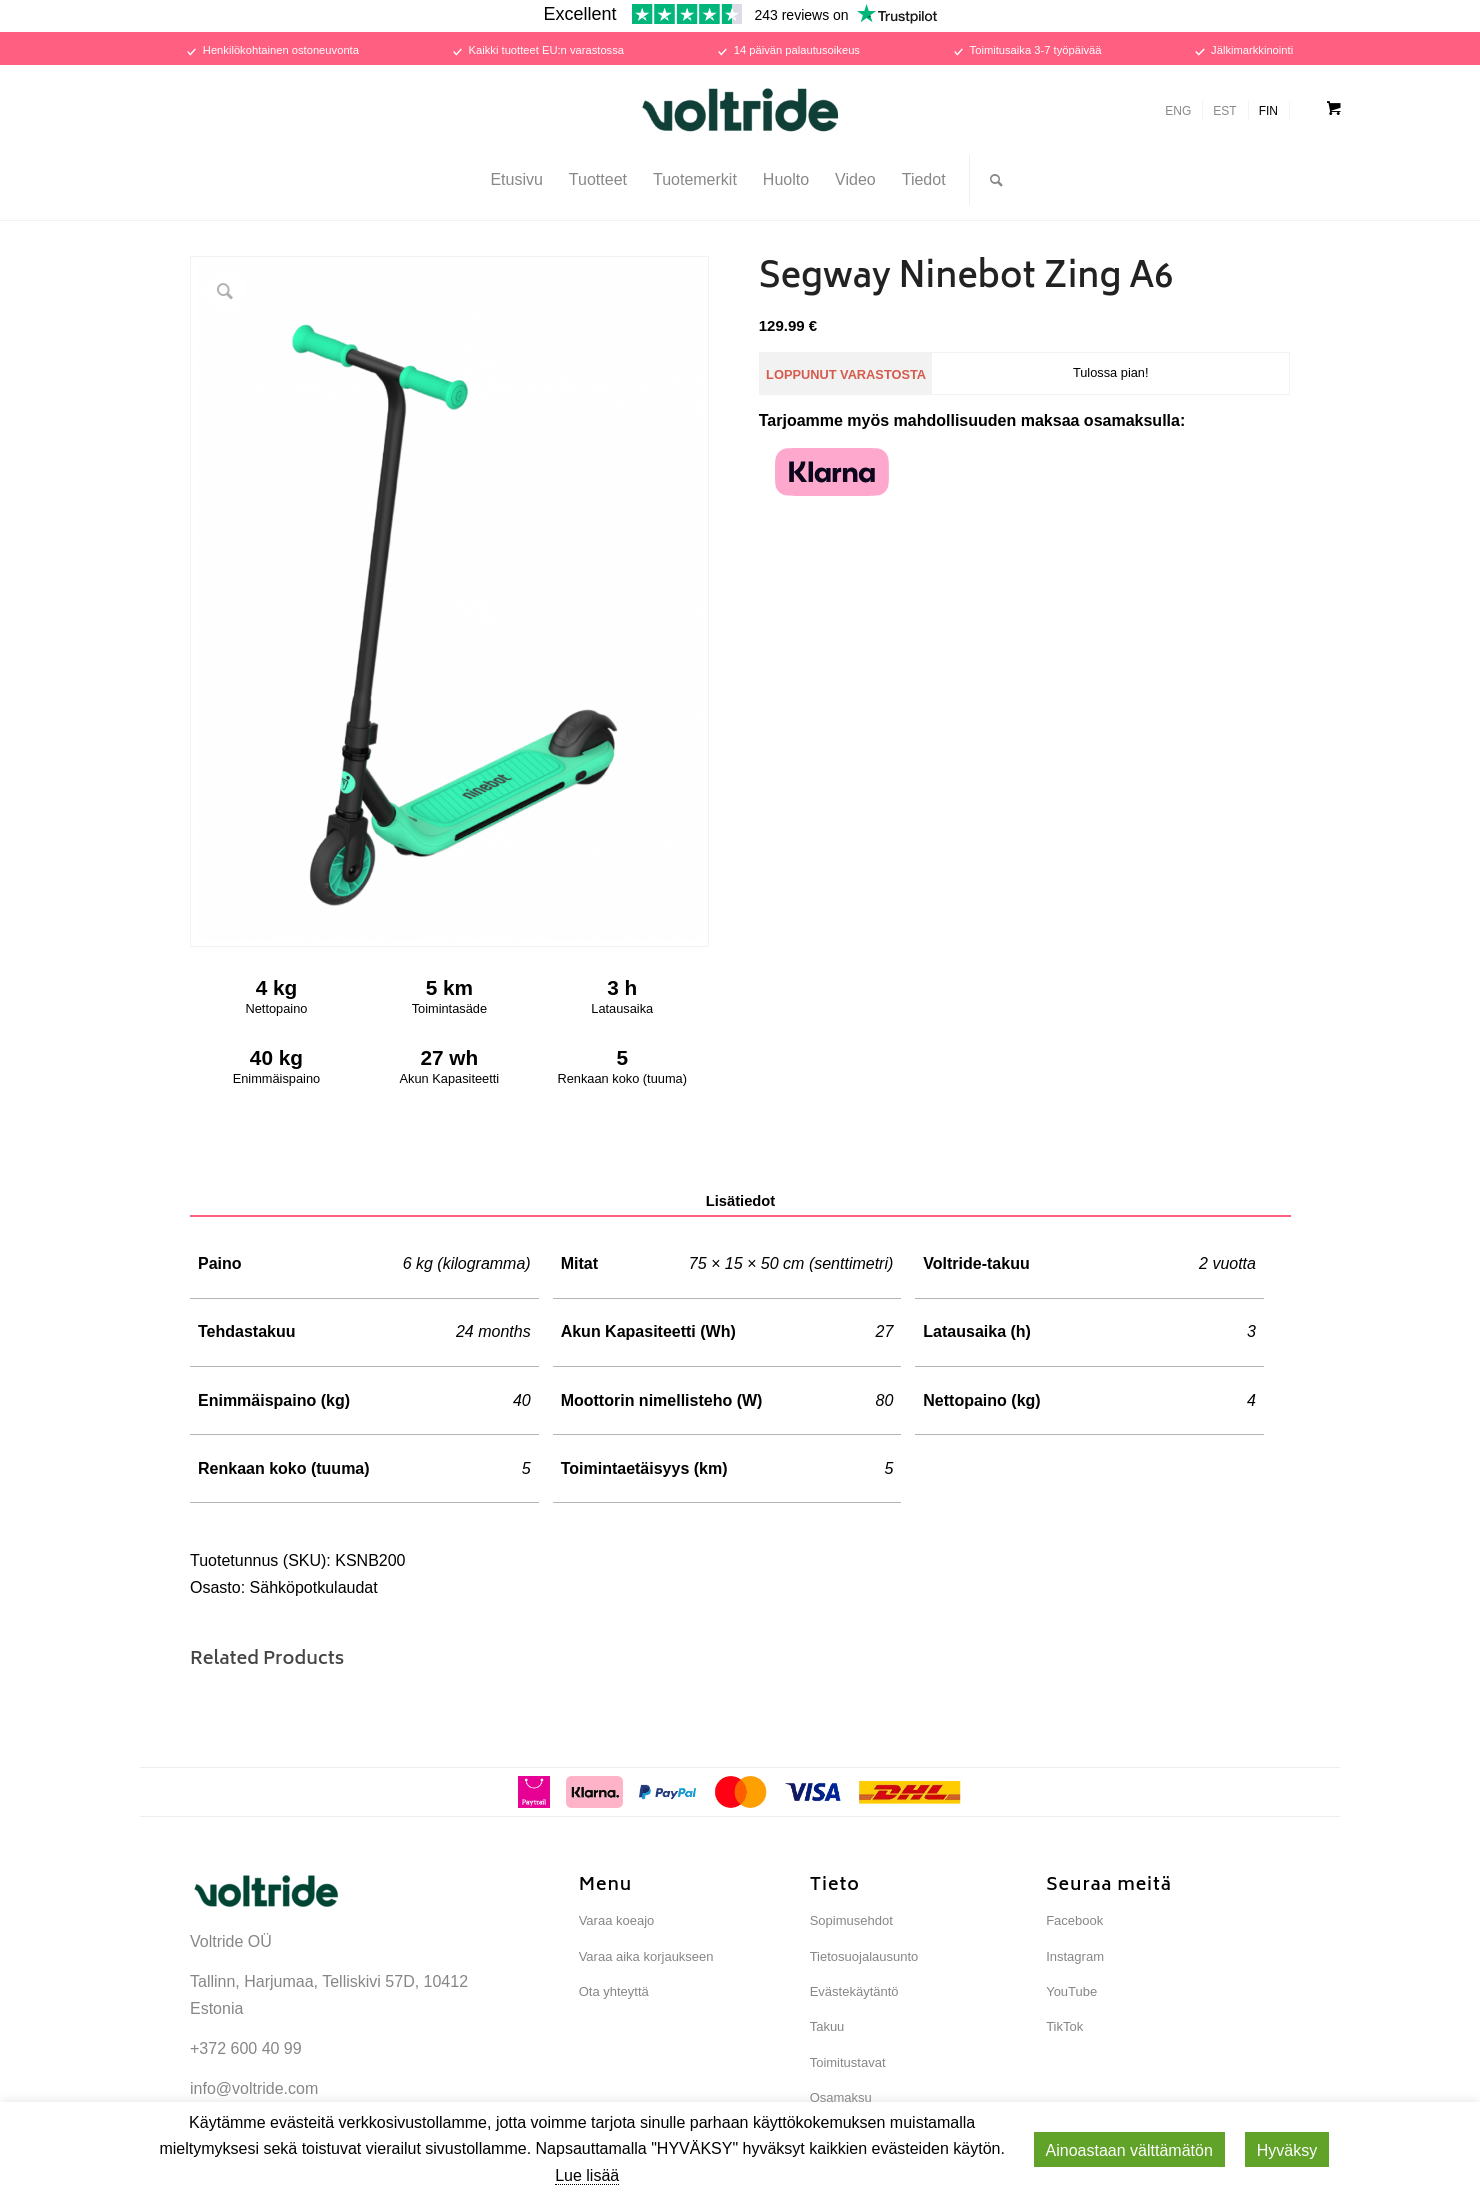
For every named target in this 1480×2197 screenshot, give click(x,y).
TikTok (1064, 2026)
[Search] (990, 180)
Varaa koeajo (617, 1920)
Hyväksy (1287, 2150)
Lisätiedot (741, 1201)
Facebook (1074, 1920)
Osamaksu (841, 2097)
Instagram (1075, 1956)
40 (522, 1400)
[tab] (740, 1202)
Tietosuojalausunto (864, 1956)
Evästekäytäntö (854, 1991)
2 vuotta (1227, 1263)
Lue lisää (587, 2175)
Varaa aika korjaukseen (646, 1956)
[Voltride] (740, 110)
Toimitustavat (848, 2062)
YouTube (1071, 1991)
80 (885, 1400)
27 (885, 1331)
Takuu (827, 2026)
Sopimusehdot (851, 1920)
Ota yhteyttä (614, 1991)
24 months (493, 1331)
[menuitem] (516, 180)
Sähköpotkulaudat (314, 1587)
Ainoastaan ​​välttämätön (1129, 2150)
